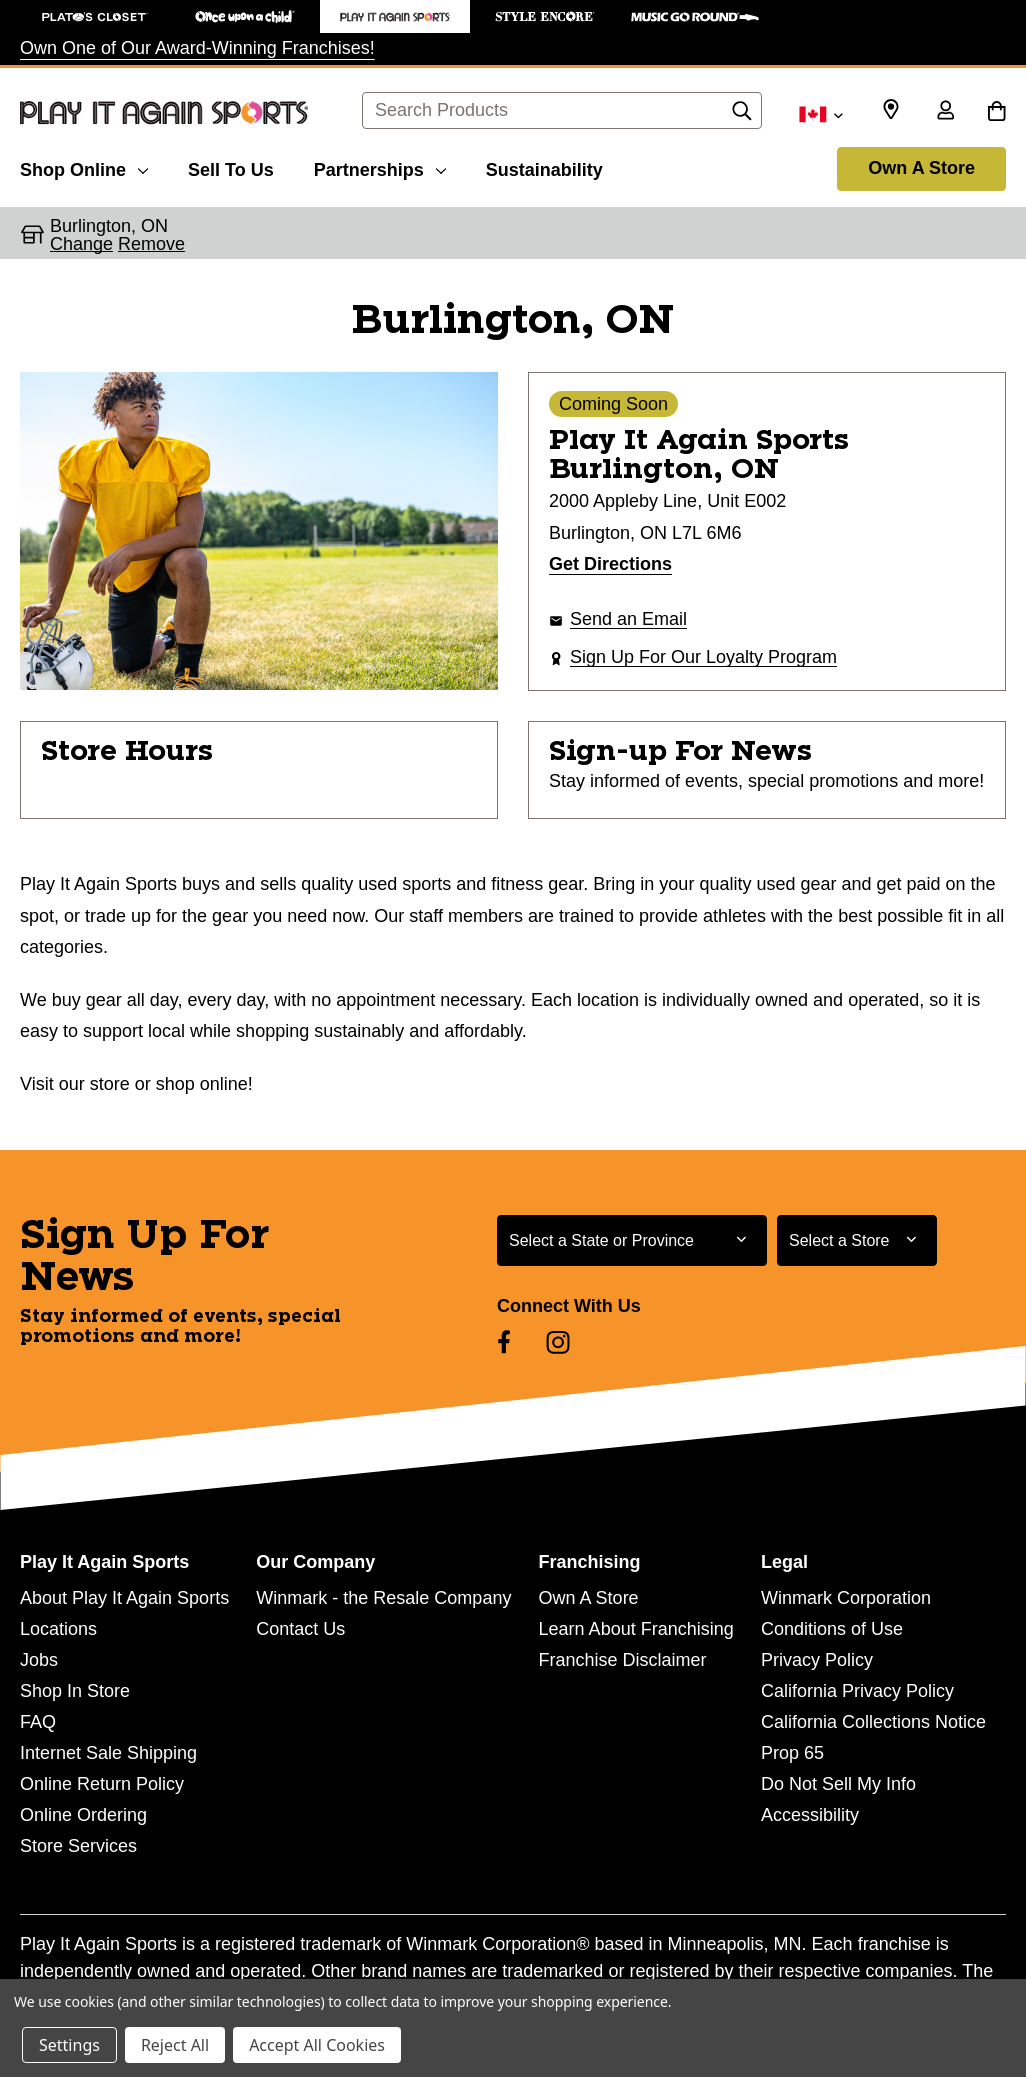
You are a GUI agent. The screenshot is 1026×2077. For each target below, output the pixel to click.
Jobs (39, 1660)
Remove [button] (151, 244)
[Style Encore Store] (545, 16)
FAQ (38, 1722)
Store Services (78, 1846)
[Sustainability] (544, 167)
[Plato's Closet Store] (95, 16)
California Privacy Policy (857, 1691)
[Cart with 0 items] (996, 112)
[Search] (742, 116)
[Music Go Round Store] (695, 16)
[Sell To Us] (231, 167)
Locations (58, 1629)
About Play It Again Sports (124, 1598)
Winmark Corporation (846, 1598)
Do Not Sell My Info (838, 1784)
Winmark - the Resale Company (383, 1598)
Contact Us (300, 1629)
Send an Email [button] (628, 619)
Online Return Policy (102, 1784)
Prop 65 (792, 1753)
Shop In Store (75, 1691)
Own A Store (921, 168)
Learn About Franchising (636, 1629)
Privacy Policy (817, 1660)
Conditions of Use (832, 1629)
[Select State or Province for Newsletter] (632, 1240)
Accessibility (810, 1815)
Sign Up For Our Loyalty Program (703, 657)
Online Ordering (83, 1815)
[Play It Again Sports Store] (395, 16)
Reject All (175, 2045)
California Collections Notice (873, 1722)
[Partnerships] (380, 167)
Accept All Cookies (317, 2045)
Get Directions (610, 564)
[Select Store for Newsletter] (857, 1240)
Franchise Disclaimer (623, 1660)
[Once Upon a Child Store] (245, 16)
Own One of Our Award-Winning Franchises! (197, 48)
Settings (69, 2045)
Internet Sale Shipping (108, 1753)
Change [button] (81, 244)
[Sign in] (945, 112)
